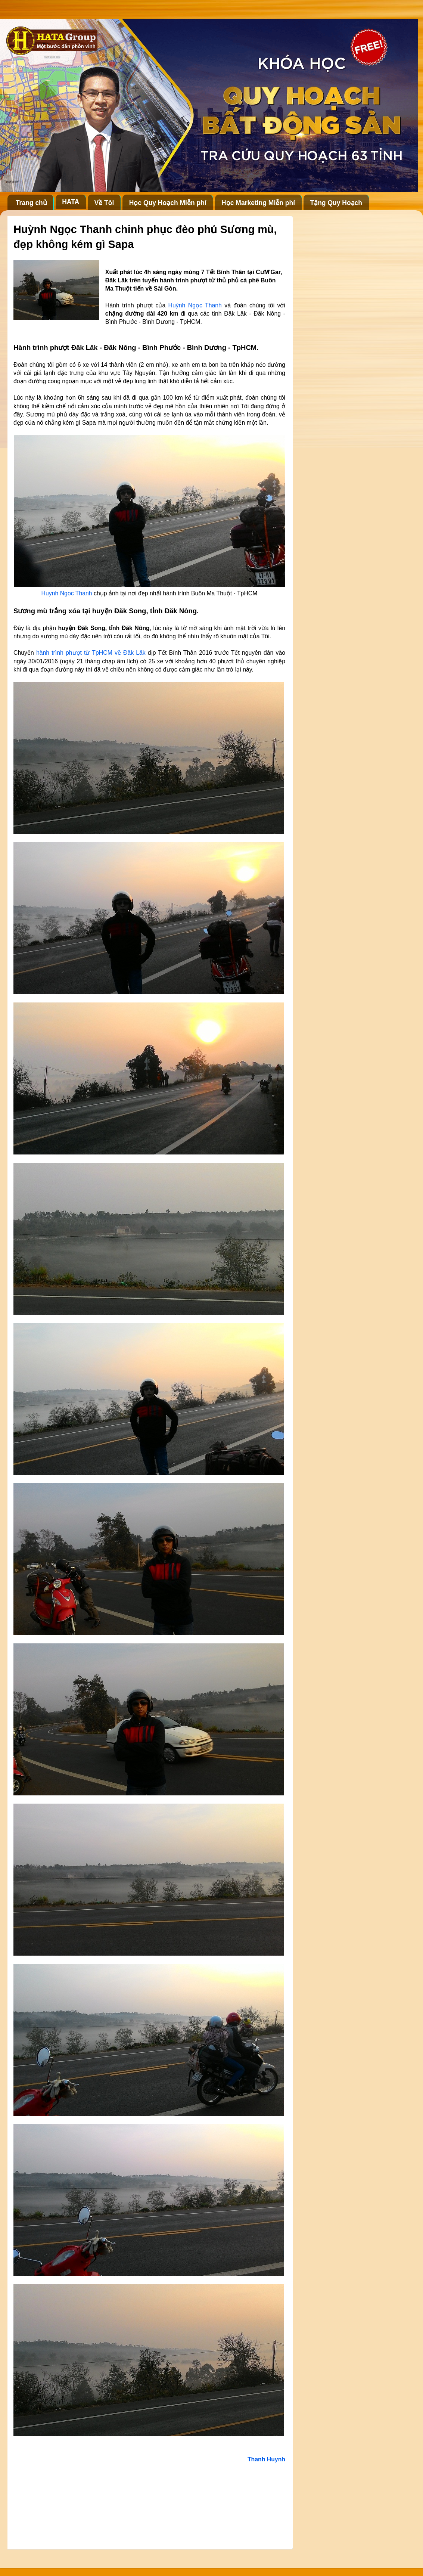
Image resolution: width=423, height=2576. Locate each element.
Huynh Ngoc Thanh (66, 593)
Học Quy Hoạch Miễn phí (167, 203)
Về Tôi (104, 203)
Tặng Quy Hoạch (336, 203)
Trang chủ (31, 203)
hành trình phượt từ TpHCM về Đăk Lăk (91, 653)
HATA (70, 201)
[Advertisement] (149, 2503)
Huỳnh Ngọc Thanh (195, 305)
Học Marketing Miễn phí (258, 203)
